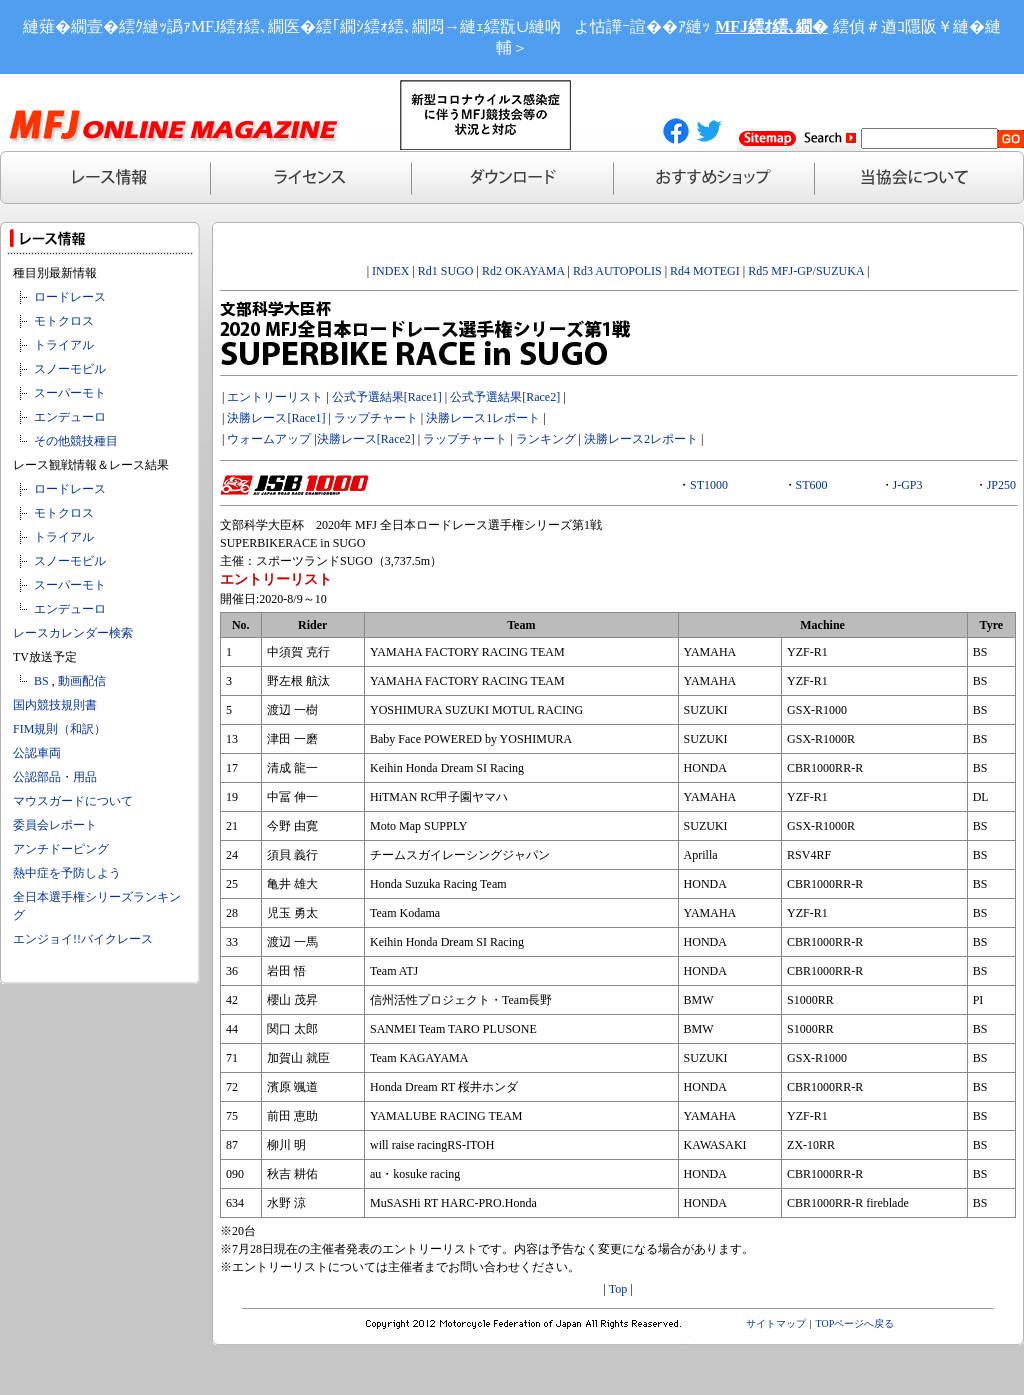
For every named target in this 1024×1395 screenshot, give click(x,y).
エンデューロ (70, 417)
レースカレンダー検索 (73, 633)
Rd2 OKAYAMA (523, 271)
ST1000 (709, 485)
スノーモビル (70, 369)
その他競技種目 (76, 441)
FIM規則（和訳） (59, 729)
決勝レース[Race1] (276, 418)
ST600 (812, 485)
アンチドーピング (61, 849)
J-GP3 (908, 485)
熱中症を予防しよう (67, 873)
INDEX (390, 271)
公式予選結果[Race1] (385, 397)
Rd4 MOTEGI (705, 271)
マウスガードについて (73, 801)
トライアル (64, 345)
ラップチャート (376, 418)
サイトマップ (776, 1323)
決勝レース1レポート (483, 418)
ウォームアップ (269, 439)
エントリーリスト (275, 397)
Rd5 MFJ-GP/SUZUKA (806, 271)
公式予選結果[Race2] (505, 397)
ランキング (546, 439)
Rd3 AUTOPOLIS (617, 271)
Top (618, 1289)
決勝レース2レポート (641, 439)
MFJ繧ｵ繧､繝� (771, 26)
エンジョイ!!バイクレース (83, 939)
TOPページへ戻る (855, 1323)
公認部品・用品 (55, 777)
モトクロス (64, 321)
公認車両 (37, 753)
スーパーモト (70, 393)
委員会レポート (55, 825)
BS (41, 681)
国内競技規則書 (55, 705)
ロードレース (70, 297)
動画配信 (82, 681)
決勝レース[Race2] (366, 439)
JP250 (1001, 485)
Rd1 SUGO (446, 271)
